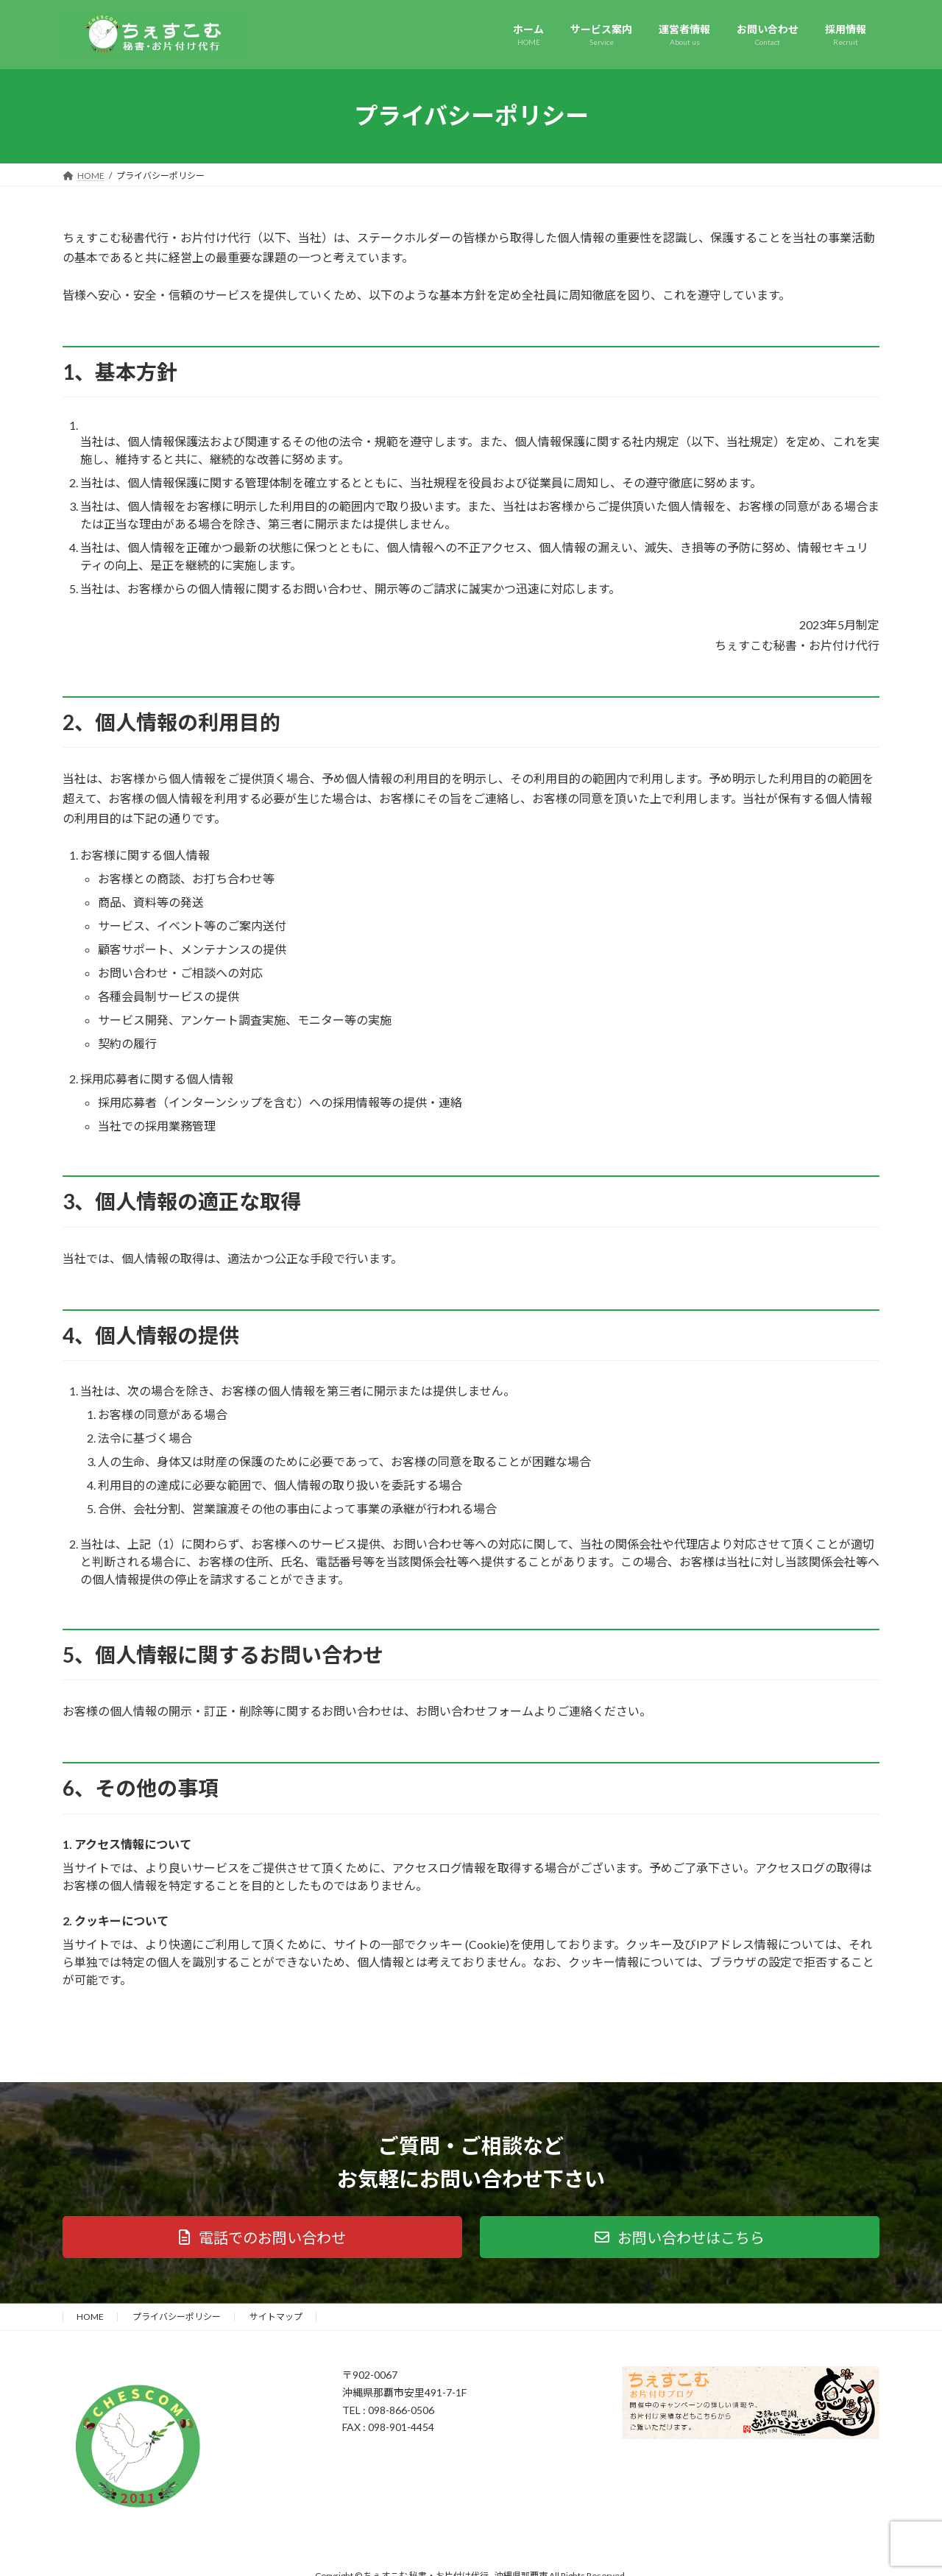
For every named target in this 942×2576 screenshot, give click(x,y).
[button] (262, 2237)
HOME (90, 2316)
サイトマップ (275, 2316)
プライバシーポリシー (176, 2316)
